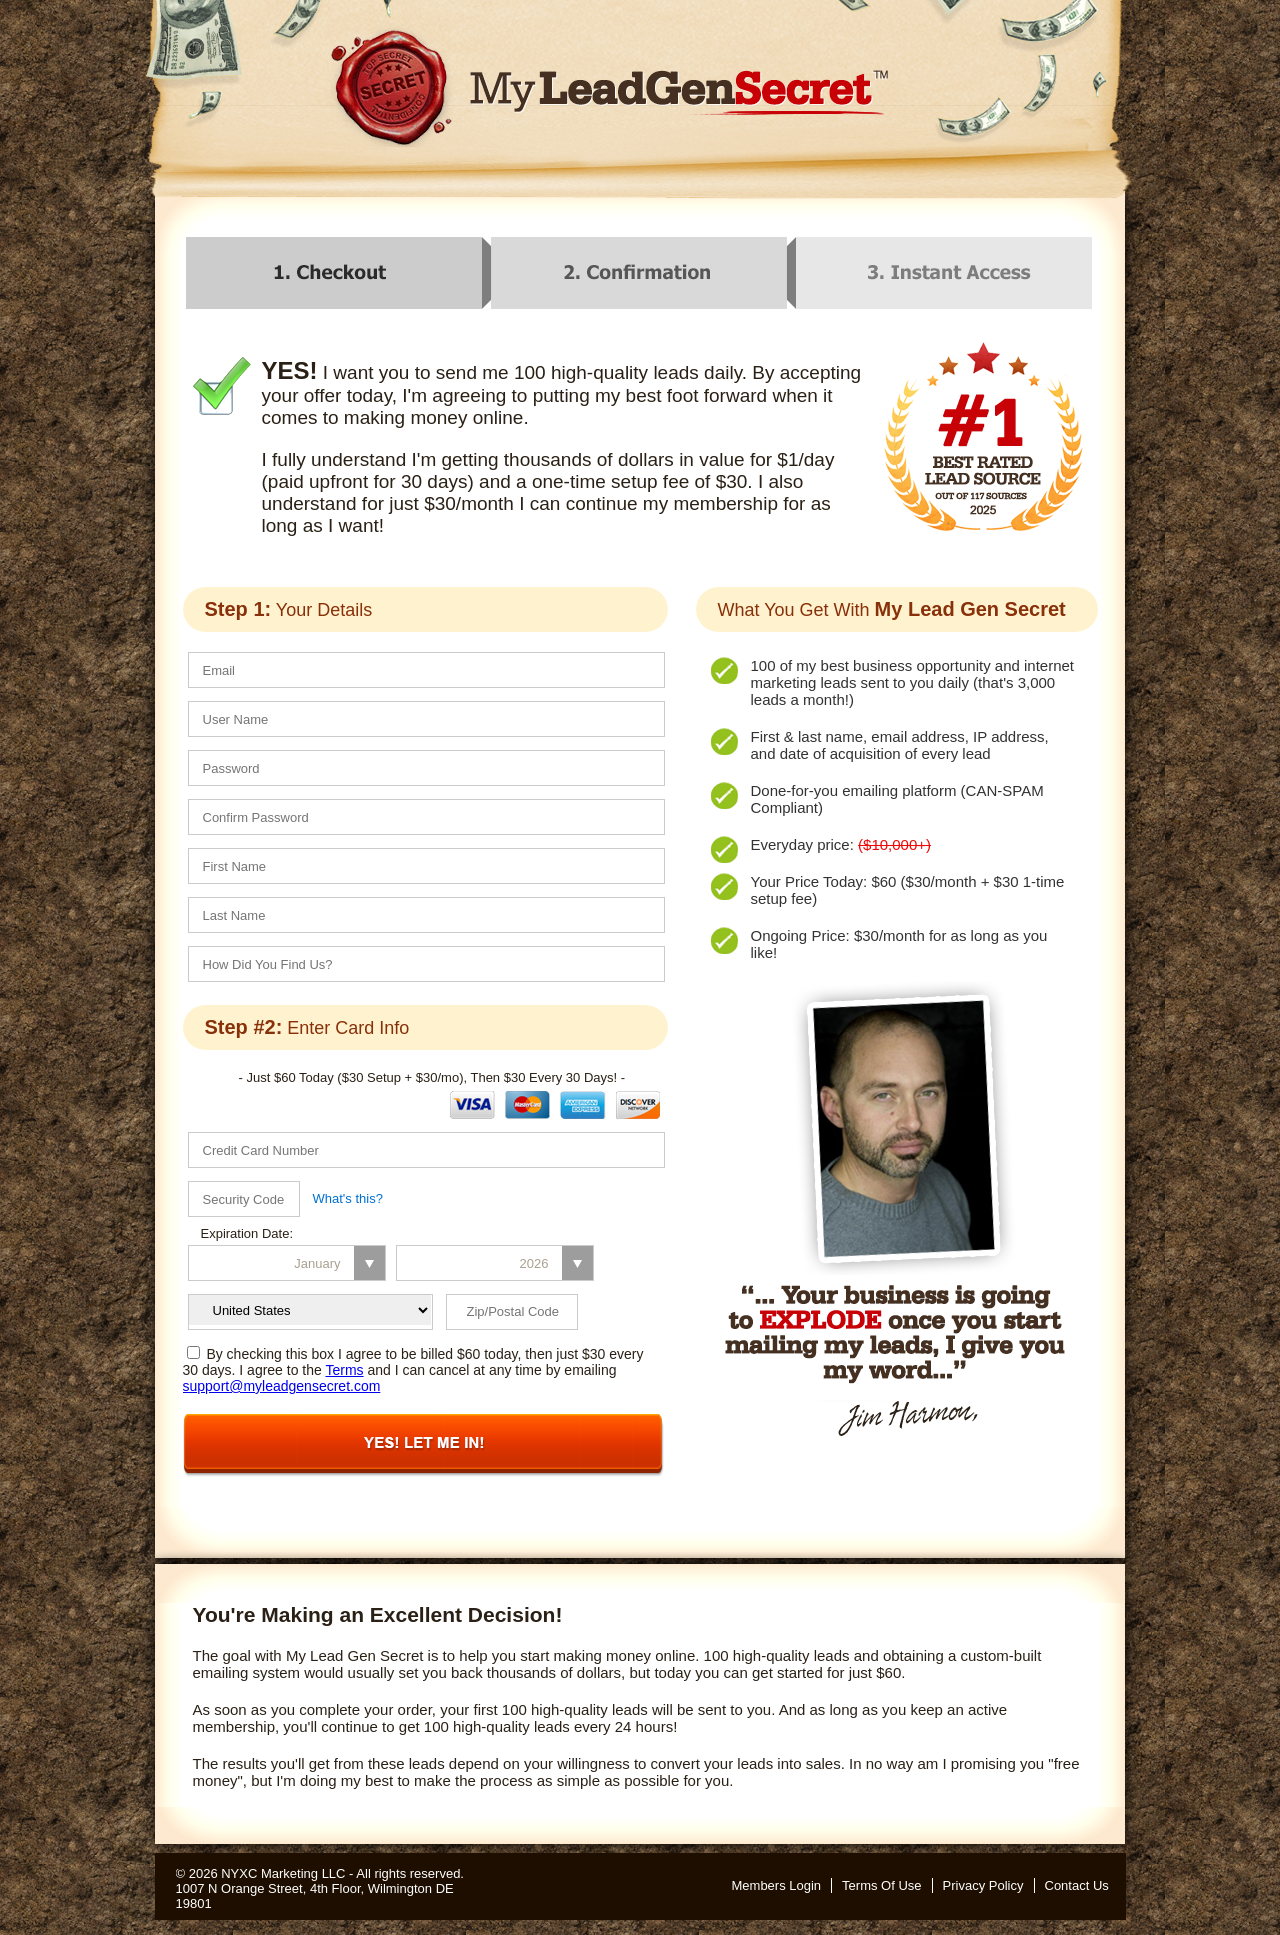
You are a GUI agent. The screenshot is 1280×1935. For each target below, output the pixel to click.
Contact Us (1077, 1885)
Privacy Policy (983, 1885)
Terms (344, 1370)
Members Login (777, 1885)
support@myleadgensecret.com (282, 1386)
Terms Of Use (881, 1885)
